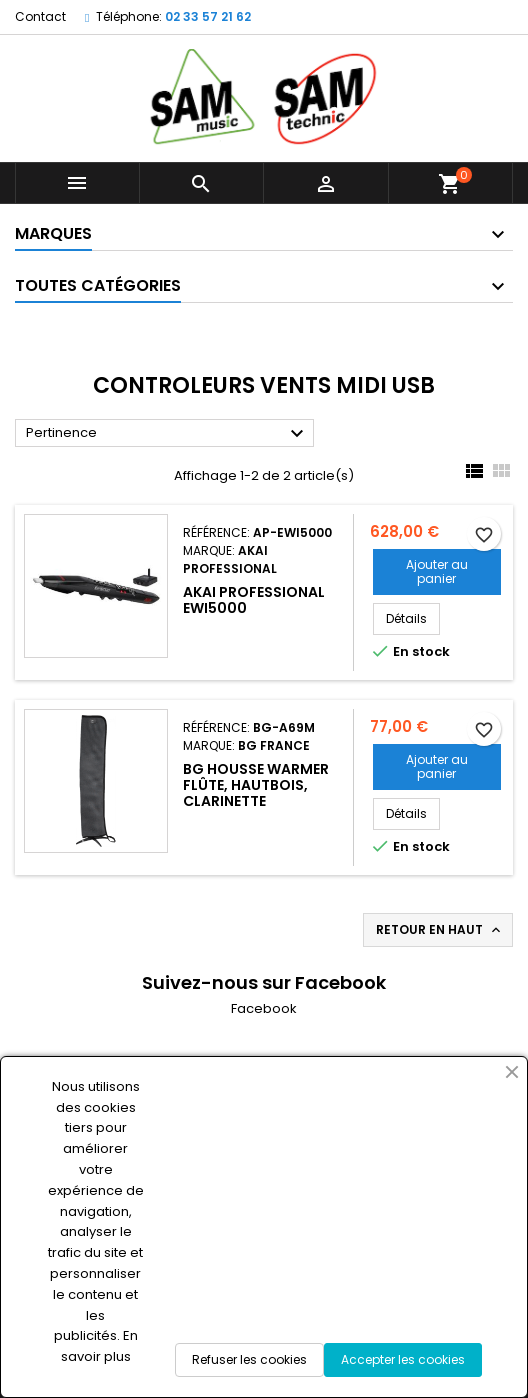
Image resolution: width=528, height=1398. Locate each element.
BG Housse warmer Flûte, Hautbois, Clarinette (256, 785)
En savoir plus (99, 1346)
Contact (40, 16)
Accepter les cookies (403, 1359)
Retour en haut (440, 930)
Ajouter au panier (437, 571)
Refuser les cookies (249, 1359)
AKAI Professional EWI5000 (254, 600)
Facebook (264, 1008)
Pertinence (167, 434)
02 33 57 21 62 (208, 16)
